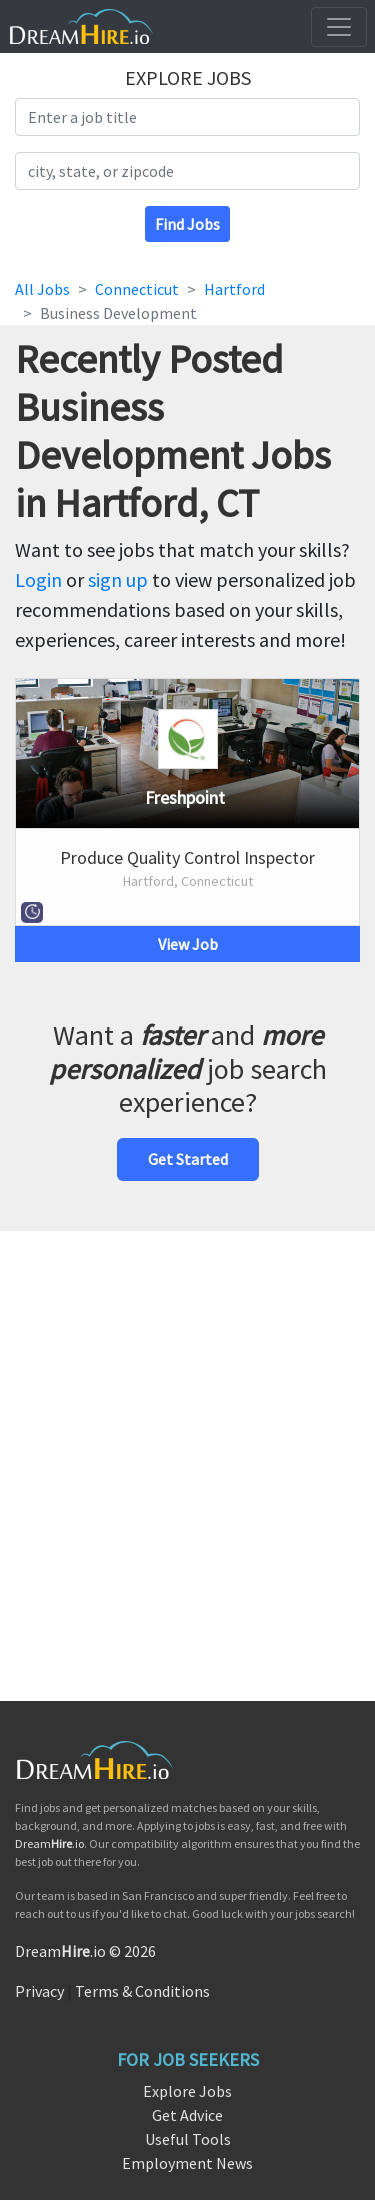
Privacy (39, 1991)
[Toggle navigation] (339, 27)
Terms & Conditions (142, 1991)
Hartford (234, 289)
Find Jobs (187, 224)
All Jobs (42, 289)
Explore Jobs (187, 2091)
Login (38, 579)
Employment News (187, 2163)
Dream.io (49, 1843)
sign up (118, 579)
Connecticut (137, 289)
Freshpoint (185, 797)
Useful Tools (188, 2139)
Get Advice (187, 2115)
